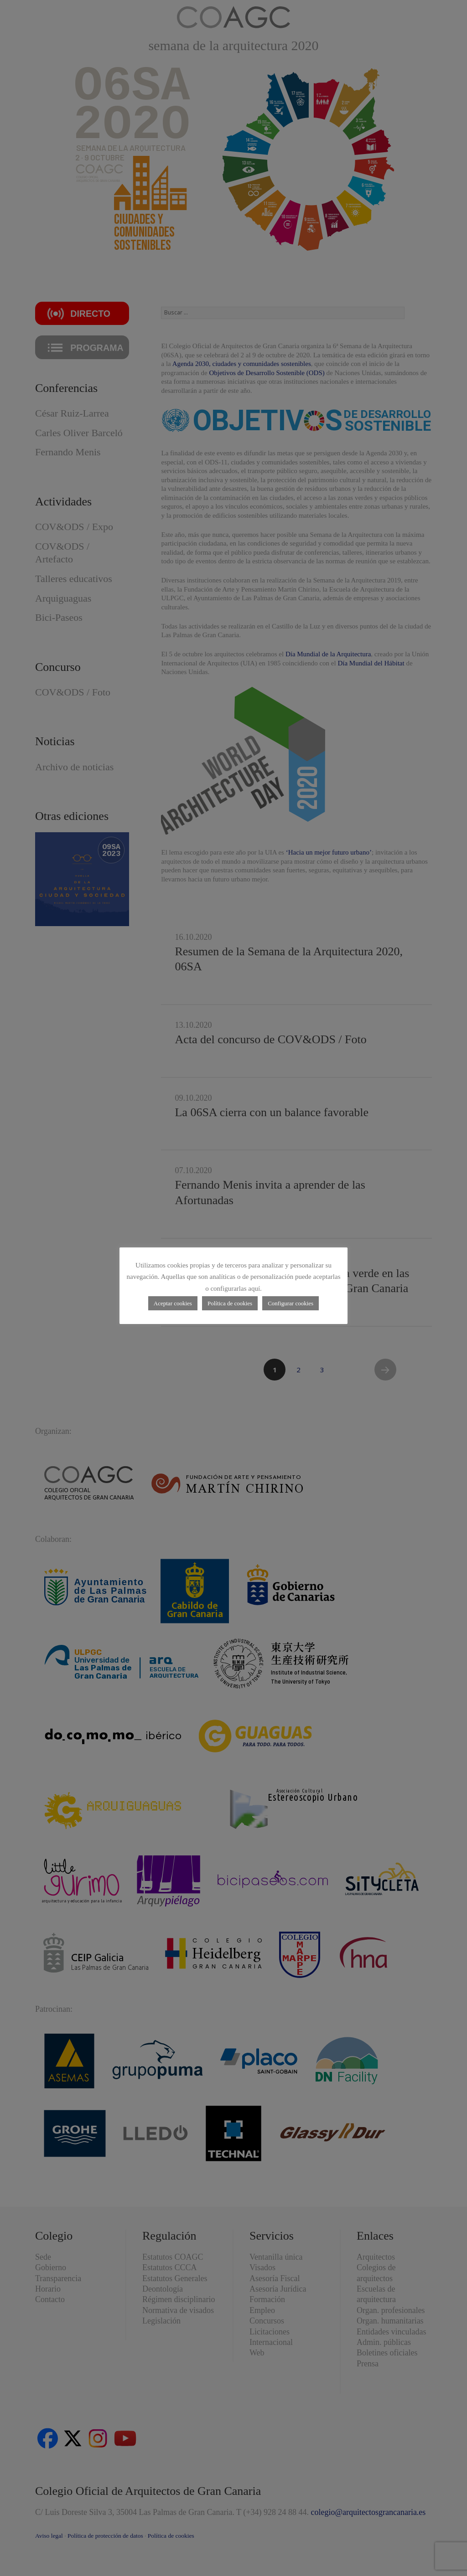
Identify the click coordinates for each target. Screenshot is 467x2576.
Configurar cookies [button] (290, 1303)
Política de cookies (230, 1303)
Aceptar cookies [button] (173, 1303)
